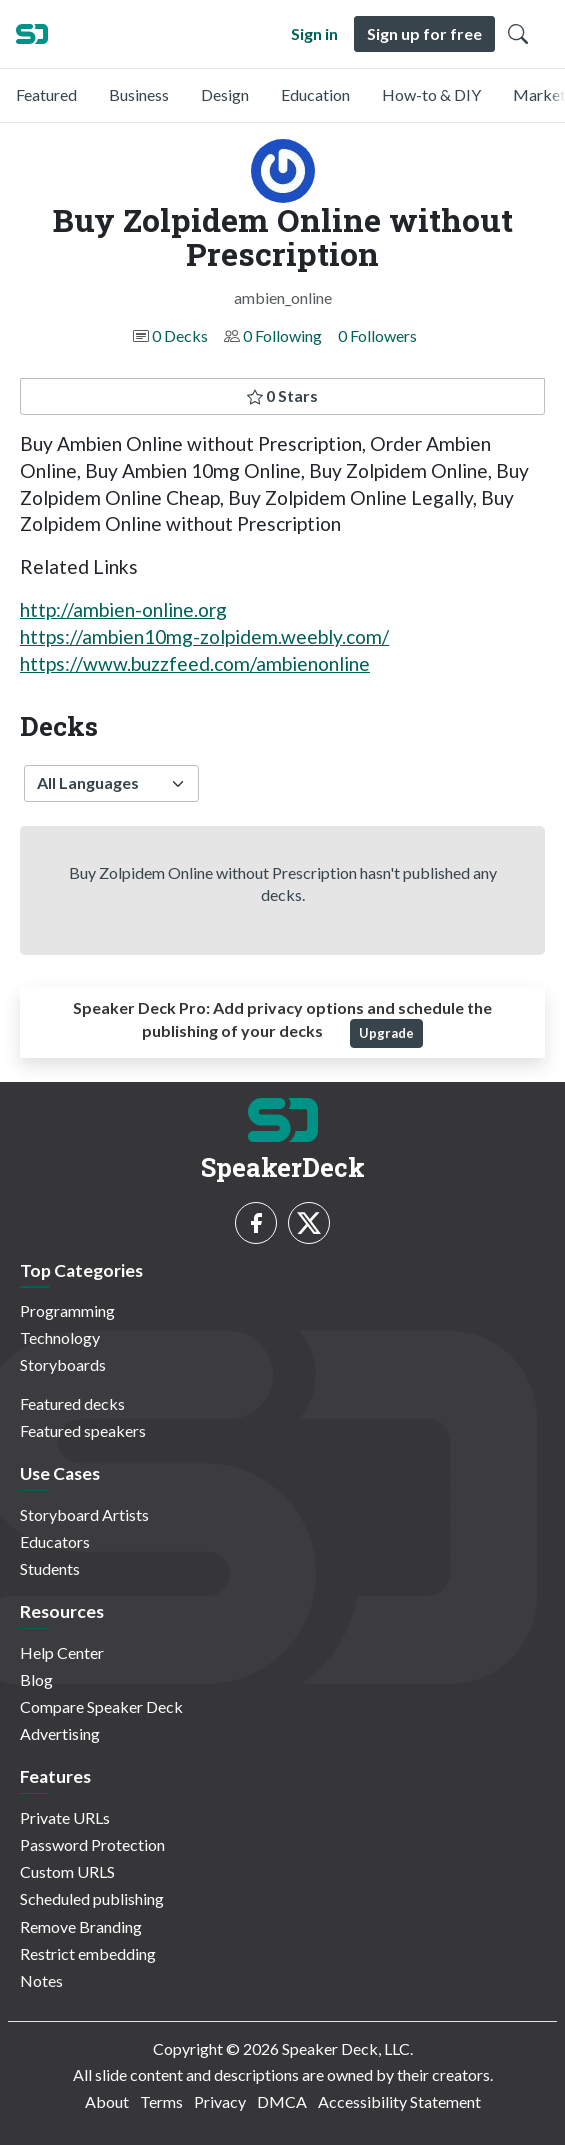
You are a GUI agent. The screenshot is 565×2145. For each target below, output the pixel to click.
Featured (46, 94)
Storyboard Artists (84, 1514)
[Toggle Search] (518, 34)
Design (225, 94)
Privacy (220, 2101)
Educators (55, 1541)
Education (315, 94)
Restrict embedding (88, 1953)
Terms (161, 2101)
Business (139, 94)
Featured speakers (83, 1430)
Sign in (314, 33)
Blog (36, 1679)
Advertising (60, 1733)
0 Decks (180, 335)
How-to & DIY (431, 94)
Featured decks (72, 1403)
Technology (60, 1337)
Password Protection (92, 1844)
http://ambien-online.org (123, 609)
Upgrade (386, 1033)
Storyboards (63, 1364)
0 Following (282, 335)
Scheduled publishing (92, 1898)
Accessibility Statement (399, 2101)
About (107, 2101)
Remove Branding (81, 1926)
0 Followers (377, 335)
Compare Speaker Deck (101, 1706)
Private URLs (65, 1817)
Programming (67, 1310)
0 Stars (282, 395)
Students (50, 1568)
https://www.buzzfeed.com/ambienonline (195, 663)
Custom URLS (67, 1871)
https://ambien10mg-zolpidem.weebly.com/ (204, 636)
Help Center (62, 1652)
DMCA (282, 2101)
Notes (41, 1980)
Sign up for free (424, 33)
